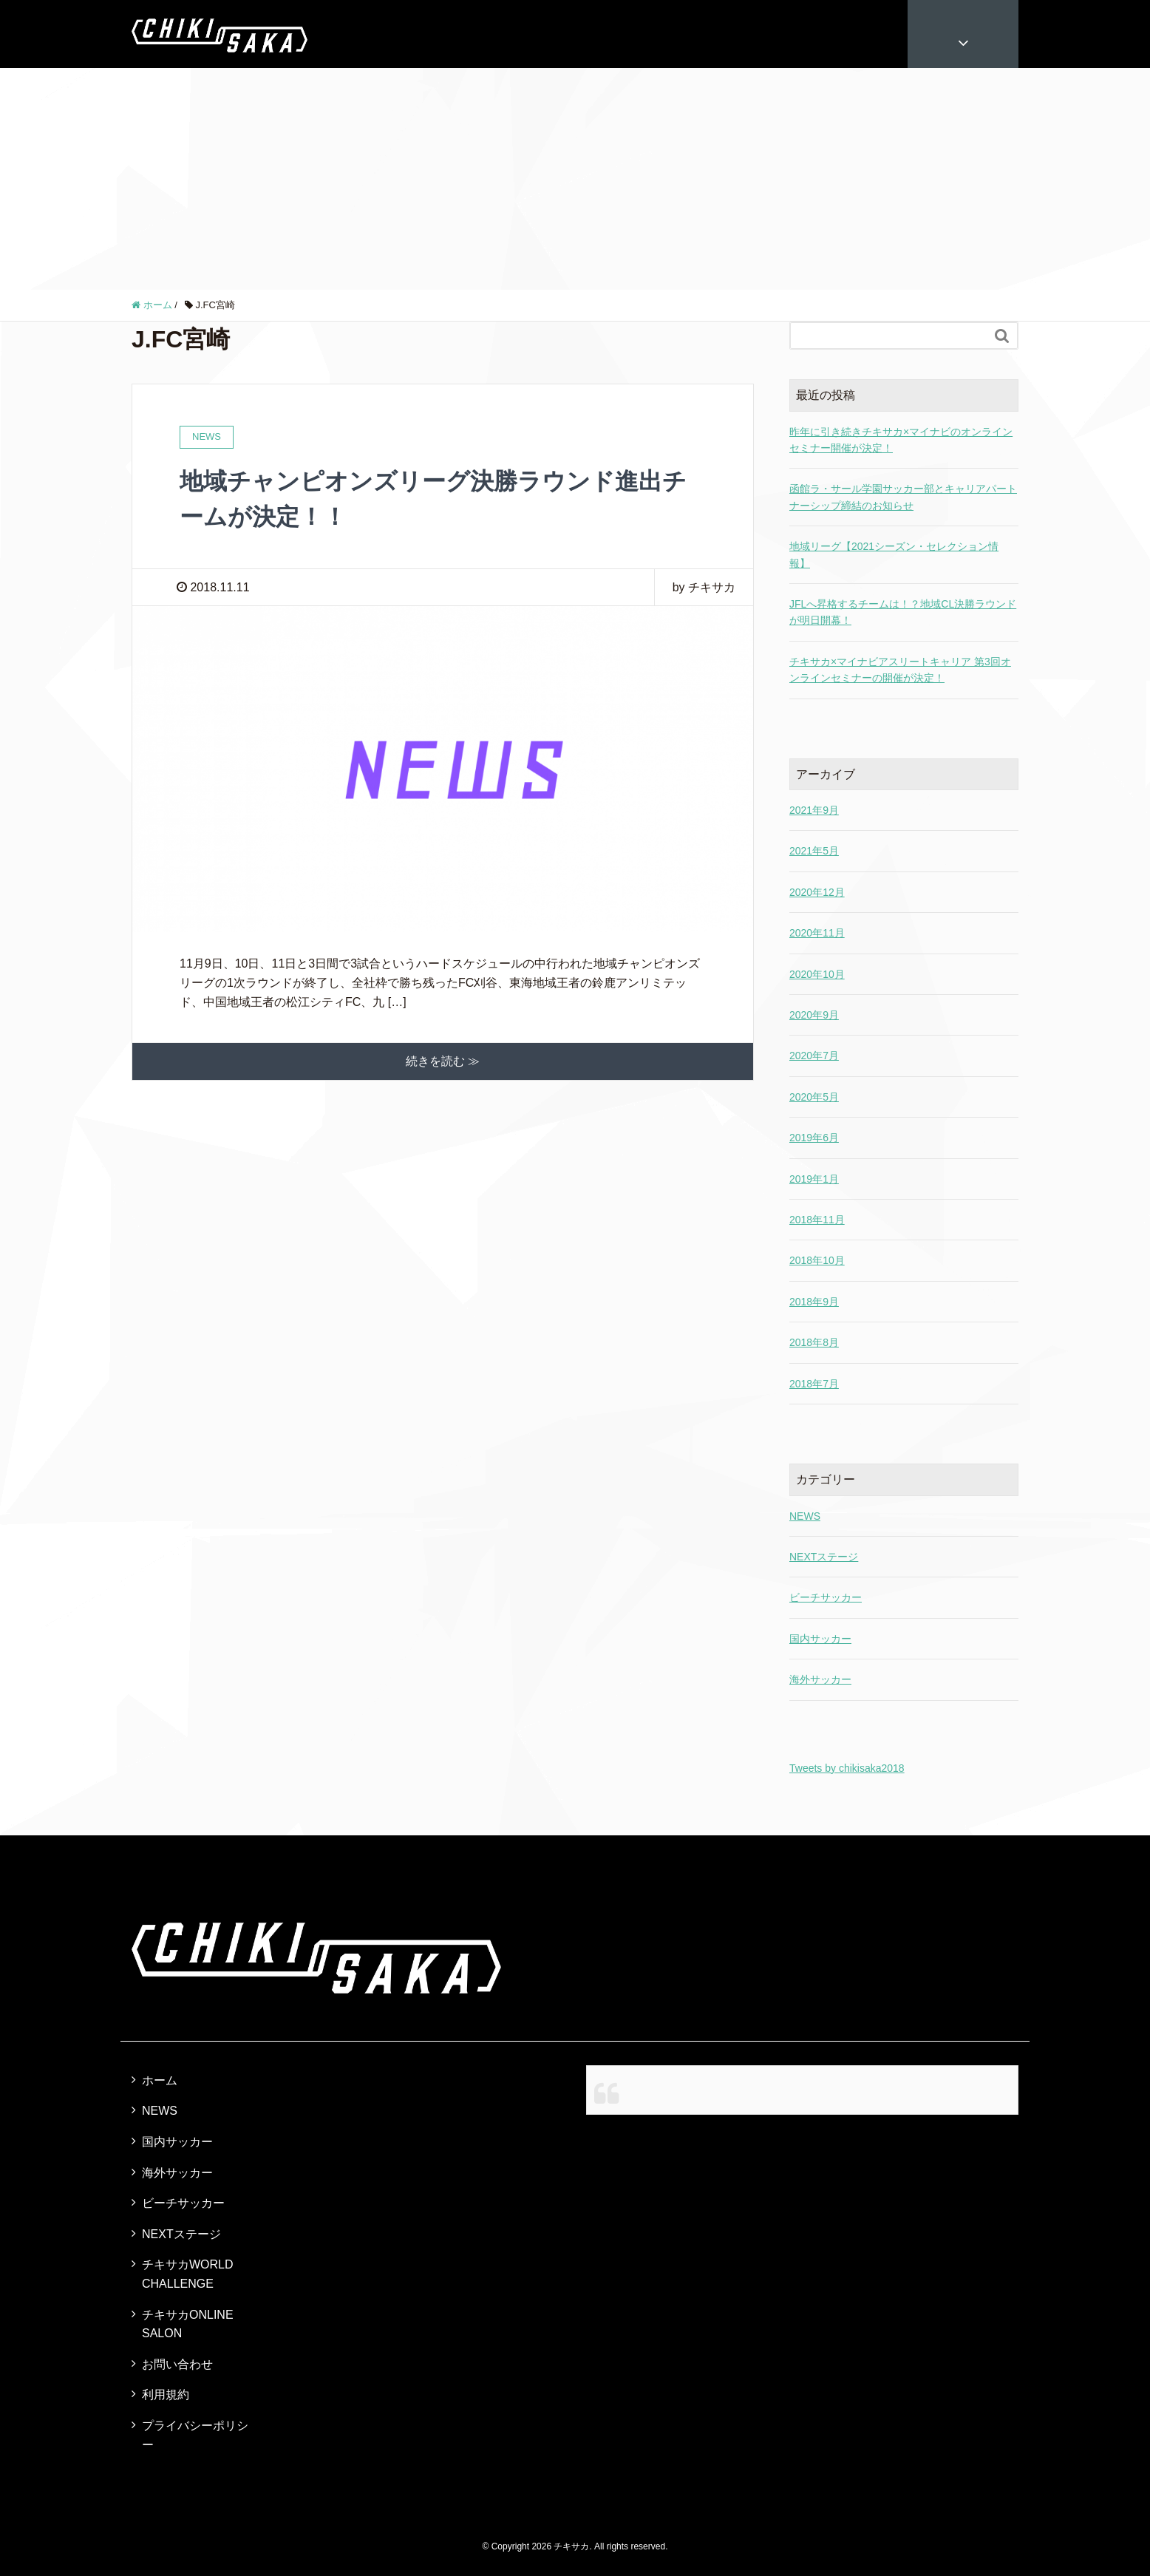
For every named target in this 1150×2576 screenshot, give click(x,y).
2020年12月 (817, 892)
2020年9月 (814, 1015)
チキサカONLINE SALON (188, 2324)
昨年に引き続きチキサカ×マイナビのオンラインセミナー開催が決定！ (901, 440)
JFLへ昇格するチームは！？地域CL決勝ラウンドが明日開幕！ (902, 612)
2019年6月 (814, 1137)
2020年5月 (814, 1097)
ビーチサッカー (825, 1597)
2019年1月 (814, 1179)
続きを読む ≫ (443, 1061)
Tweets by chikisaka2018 (847, 1768)
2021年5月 (814, 851)
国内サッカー (820, 1639)
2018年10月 (817, 1260)
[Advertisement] (575, 178)
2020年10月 (817, 974)
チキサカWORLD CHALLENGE (188, 2274)
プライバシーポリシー (195, 2435)
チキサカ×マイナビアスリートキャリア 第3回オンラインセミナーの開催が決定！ (900, 670)
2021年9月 (814, 810)
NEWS (804, 1516)
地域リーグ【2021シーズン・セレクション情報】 (893, 554)
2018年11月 (817, 1220)
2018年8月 (814, 1342)
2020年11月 (817, 933)
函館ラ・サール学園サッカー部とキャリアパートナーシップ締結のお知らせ (903, 497)
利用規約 (165, 2394)
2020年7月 (814, 1055)
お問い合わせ (177, 2364)
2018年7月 (814, 1384)
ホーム (159, 2080)
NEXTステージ (823, 1557)
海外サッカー (820, 1679)
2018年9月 (814, 1302)
